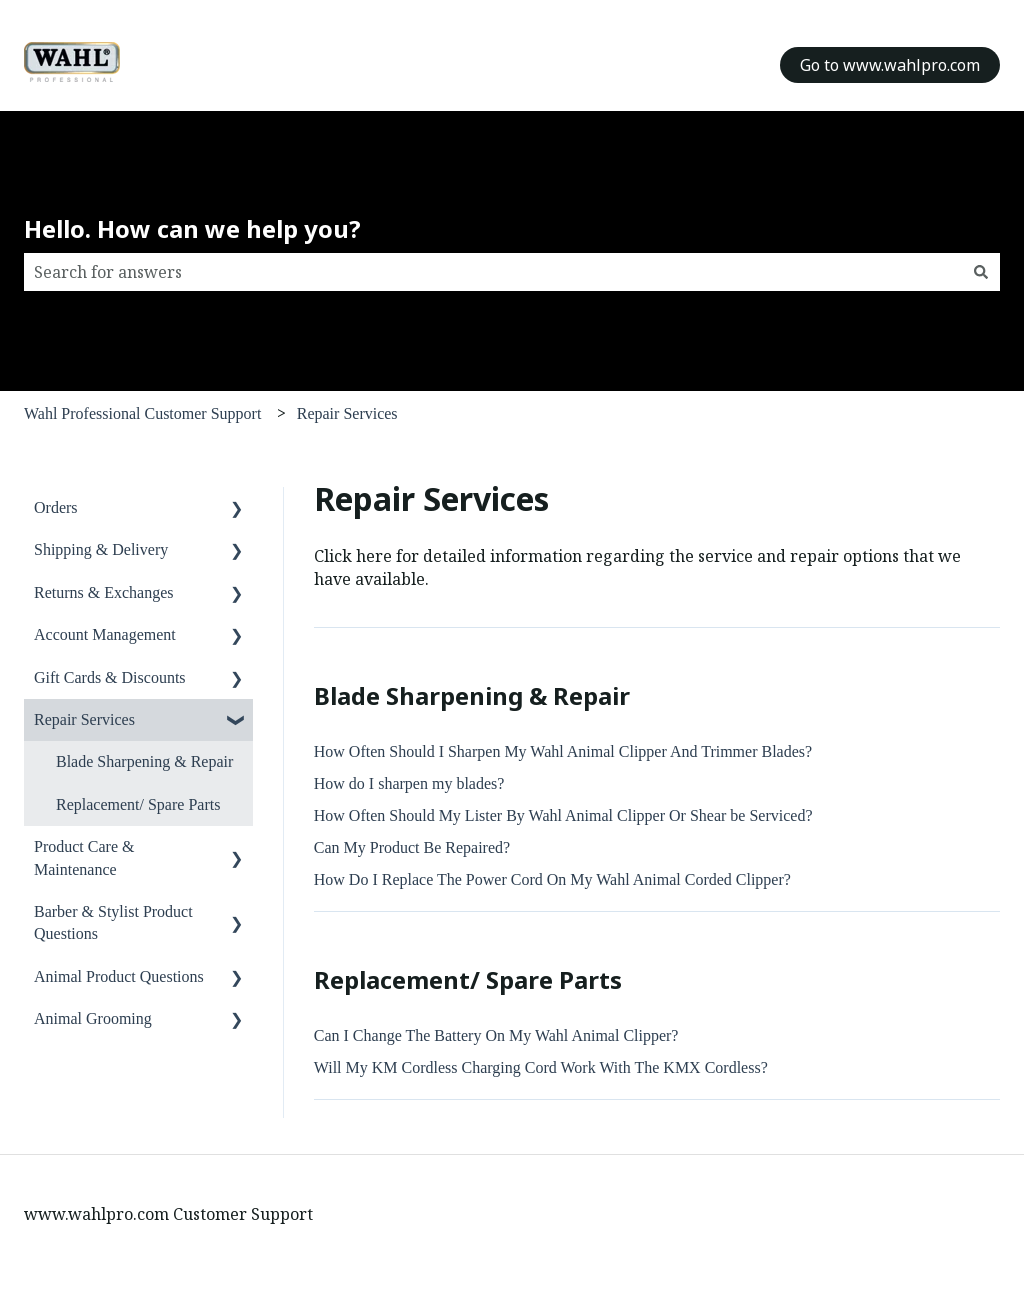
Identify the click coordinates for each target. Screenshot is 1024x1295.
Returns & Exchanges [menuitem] (104, 592)
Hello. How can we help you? (192, 228)
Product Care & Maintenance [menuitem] (84, 857)
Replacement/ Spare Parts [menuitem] (138, 804)
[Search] (981, 272)
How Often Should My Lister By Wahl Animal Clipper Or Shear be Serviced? (563, 815)
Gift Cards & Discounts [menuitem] (110, 677)
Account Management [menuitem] (105, 634)
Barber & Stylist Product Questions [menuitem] (113, 922)
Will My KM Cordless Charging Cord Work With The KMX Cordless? (541, 1067)
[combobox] (493, 272)
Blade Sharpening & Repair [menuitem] (144, 761)
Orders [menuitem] (56, 507)
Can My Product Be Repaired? (412, 847)
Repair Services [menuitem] (84, 719)
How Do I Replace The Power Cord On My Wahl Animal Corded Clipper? (552, 879)
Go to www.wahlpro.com (890, 65)
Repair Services (347, 413)
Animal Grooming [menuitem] (93, 1018)
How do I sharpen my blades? (409, 783)
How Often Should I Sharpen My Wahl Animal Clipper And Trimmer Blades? (563, 751)
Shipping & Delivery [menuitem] (101, 549)
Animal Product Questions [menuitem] (119, 976)
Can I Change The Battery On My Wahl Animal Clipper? (498, 1035)
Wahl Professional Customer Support (142, 413)
